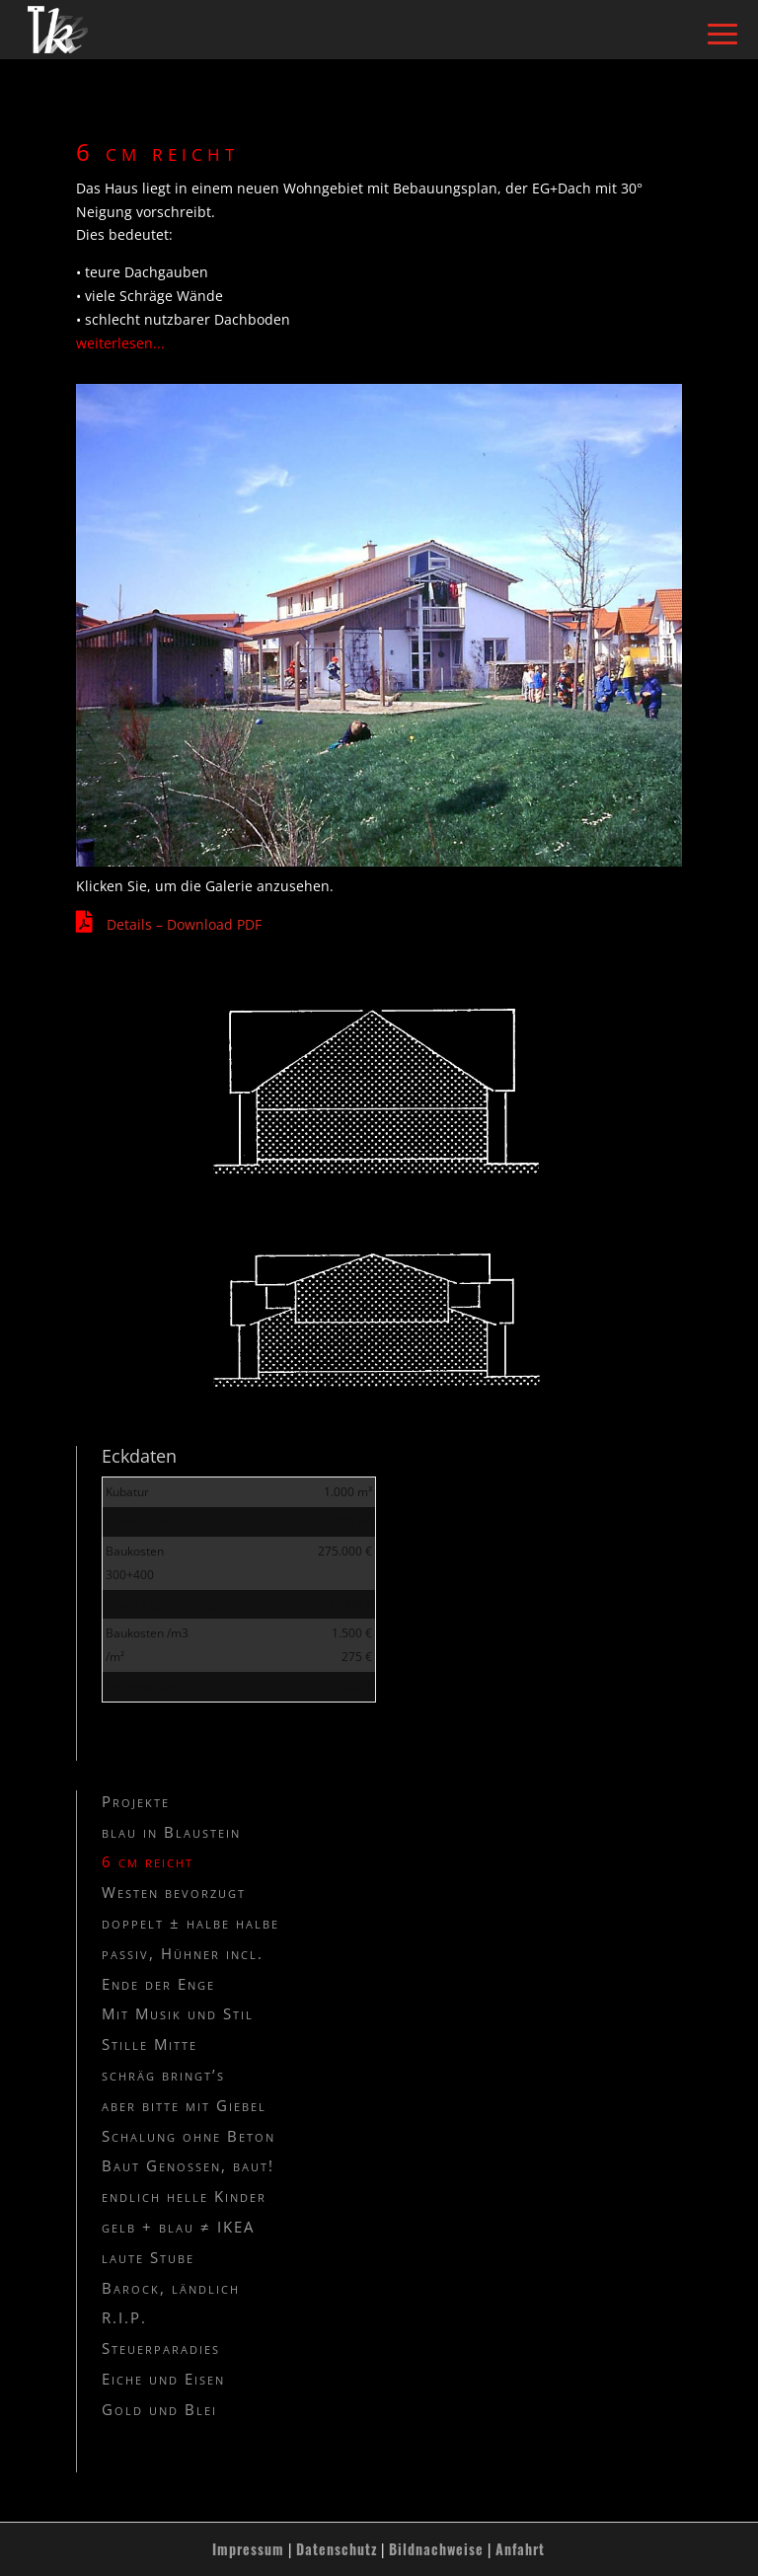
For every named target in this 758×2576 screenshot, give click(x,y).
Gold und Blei (159, 2409)
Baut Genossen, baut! (188, 2165)
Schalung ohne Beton (188, 2136)
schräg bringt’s (163, 2074)
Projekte (136, 1801)
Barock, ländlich (171, 2288)
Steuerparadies (161, 2348)
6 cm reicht (147, 1861)
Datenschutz (336, 2548)
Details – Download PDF (184, 924)
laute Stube (148, 2257)
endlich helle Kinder (184, 2196)
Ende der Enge (158, 1984)
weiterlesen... (120, 343)
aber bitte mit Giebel (184, 2105)
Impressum (248, 2548)
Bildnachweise (436, 2548)
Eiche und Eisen (163, 2378)
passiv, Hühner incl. (183, 1953)
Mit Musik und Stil (178, 2013)
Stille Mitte (149, 2044)
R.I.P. (124, 2317)
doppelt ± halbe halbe (190, 1922)
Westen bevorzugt (174, 1892)
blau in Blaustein (171, 1832)
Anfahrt (520, 2548)
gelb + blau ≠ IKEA (178, 2226)
